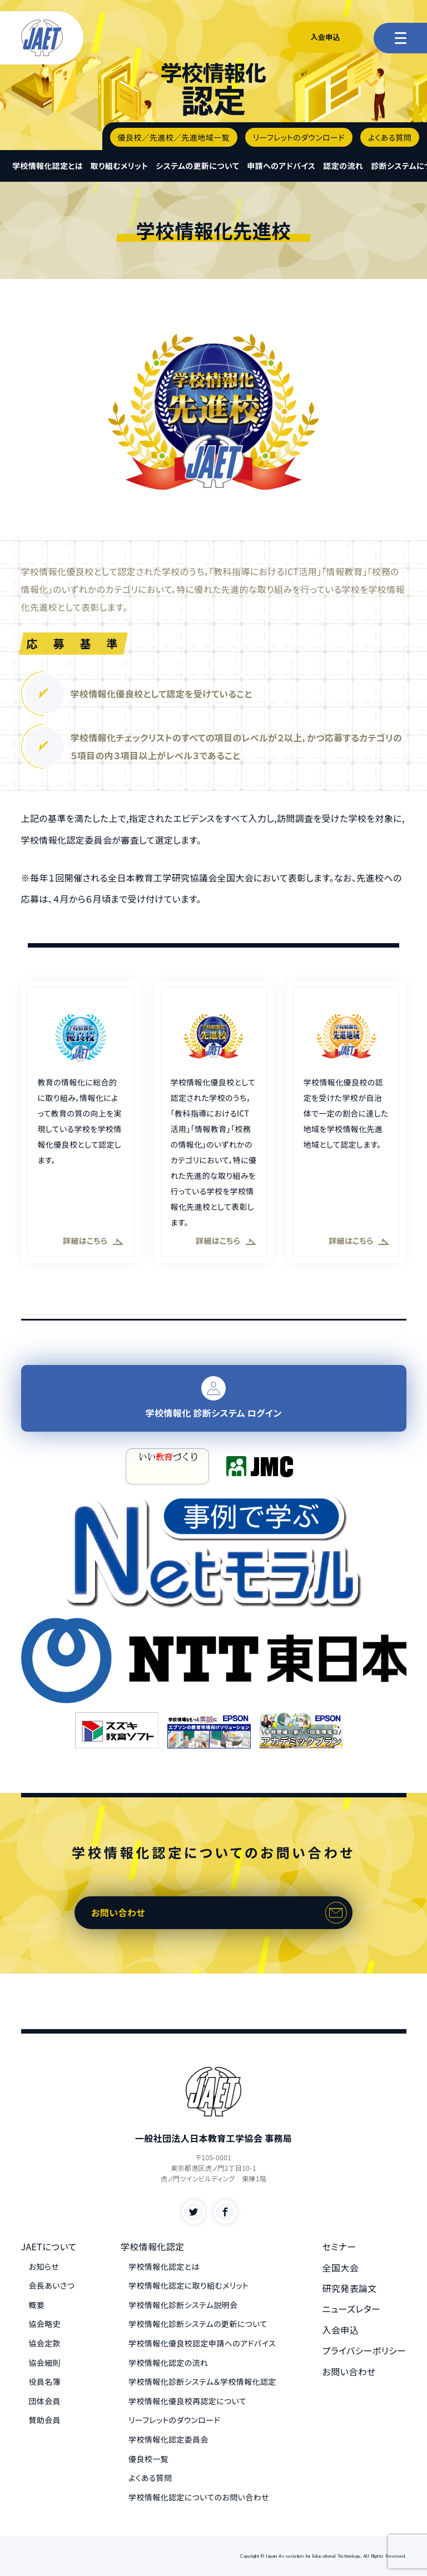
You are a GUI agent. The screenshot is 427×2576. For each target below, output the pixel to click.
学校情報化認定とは (47, 165)
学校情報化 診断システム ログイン (214, 1397)
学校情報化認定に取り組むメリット (188, 2285)
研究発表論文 (349, 2288)
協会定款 (45, 2343)
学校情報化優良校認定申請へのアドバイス (202, 2343)
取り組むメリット (119, 165)
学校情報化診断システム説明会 (182, 2304)
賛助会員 (45, 2419)
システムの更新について (197, 165)
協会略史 (45, 2323)
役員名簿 (45, 2381)
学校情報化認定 (153, 2246)
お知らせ (44, 2266)
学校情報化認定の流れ (168, 2362)
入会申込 (325, 37)
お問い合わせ (118, 1912)
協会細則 (45, 2362)
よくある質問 (389, 137)
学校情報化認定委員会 (168, 2439)
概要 (37, 2304)
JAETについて (49, 2246)
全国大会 (340, 2267)
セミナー (339, 2246)
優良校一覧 (148, 2458)
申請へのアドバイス (281, 165)
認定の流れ (344, 165)
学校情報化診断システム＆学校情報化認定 (202, 2381)
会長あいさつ (52, 2285)
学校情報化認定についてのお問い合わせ (198, 2497)
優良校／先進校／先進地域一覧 (174, 137)
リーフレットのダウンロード (299, 137)
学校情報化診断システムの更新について (197, 2323)
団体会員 (45, 2400)
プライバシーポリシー (364, 2350)
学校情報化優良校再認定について (187, 2400)
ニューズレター (351, 2308)
